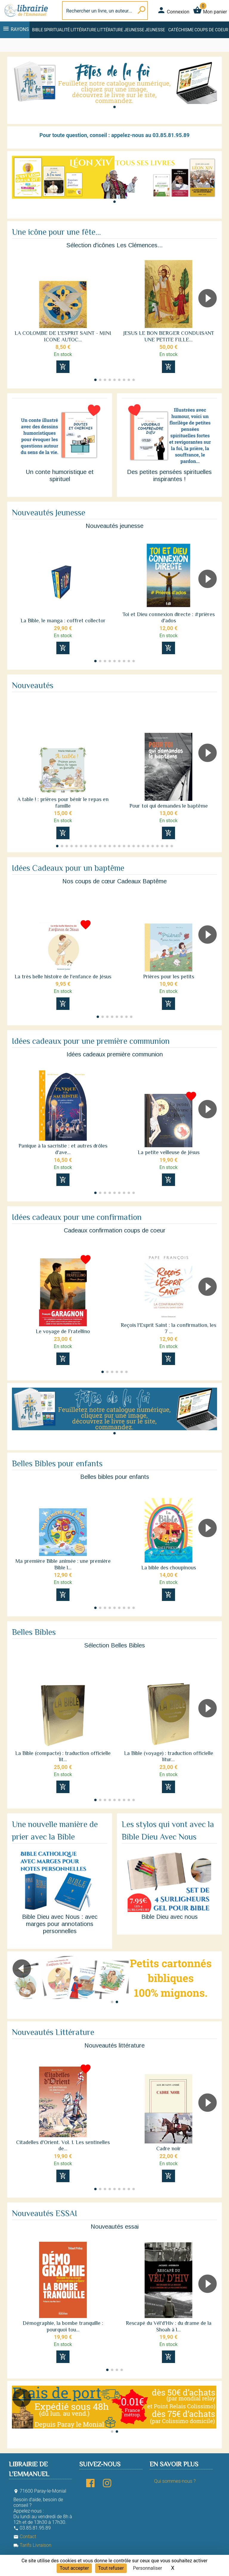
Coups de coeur (211, 29)
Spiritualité (57, 29)
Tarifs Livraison (32, 2545)
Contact (24, 2536)
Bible (37, 29)
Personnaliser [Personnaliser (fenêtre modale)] (147, 2568)
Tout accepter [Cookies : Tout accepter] (74, 2568)
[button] (114, 107)
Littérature (84, 29)
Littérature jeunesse (120, 29)
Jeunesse (155, 29)
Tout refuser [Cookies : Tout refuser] (111, 2568)
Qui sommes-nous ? (175, 2481)
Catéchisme (181, 29)
